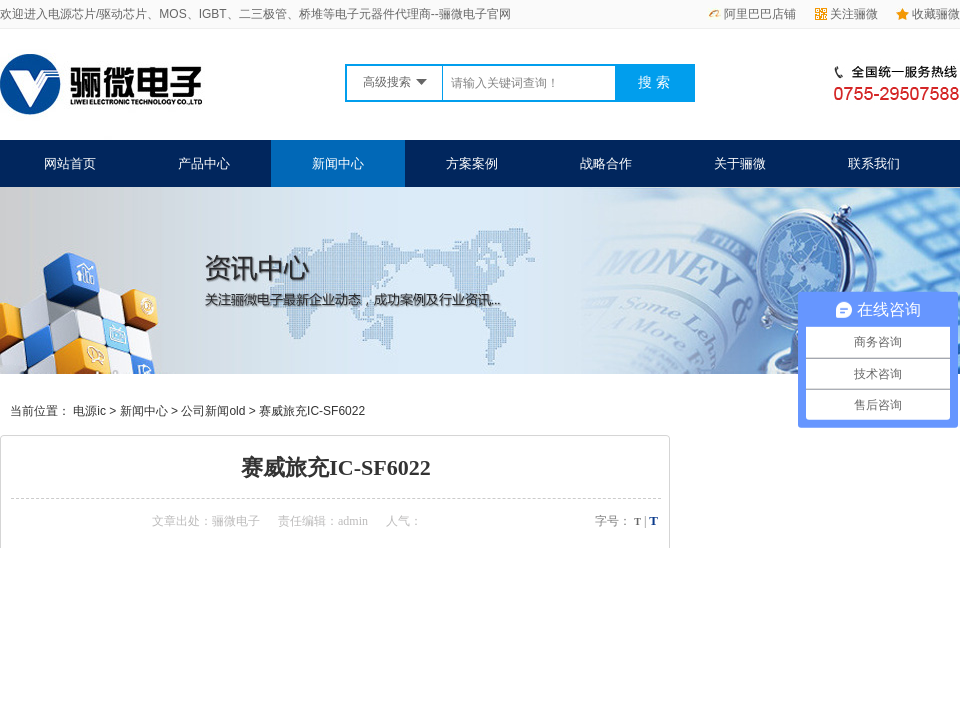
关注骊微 (846, 14)
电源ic (89, 411)
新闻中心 (338, 163)
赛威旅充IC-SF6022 (312, 411)
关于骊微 (740, 163)
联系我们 (874, 163)
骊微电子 (236, 521)
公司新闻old (213, 411)
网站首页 (70, 163)
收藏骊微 (928, 14)
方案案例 (472, 163)
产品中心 (204, 163)
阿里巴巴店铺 (752, 14)
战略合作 (606, 163)
